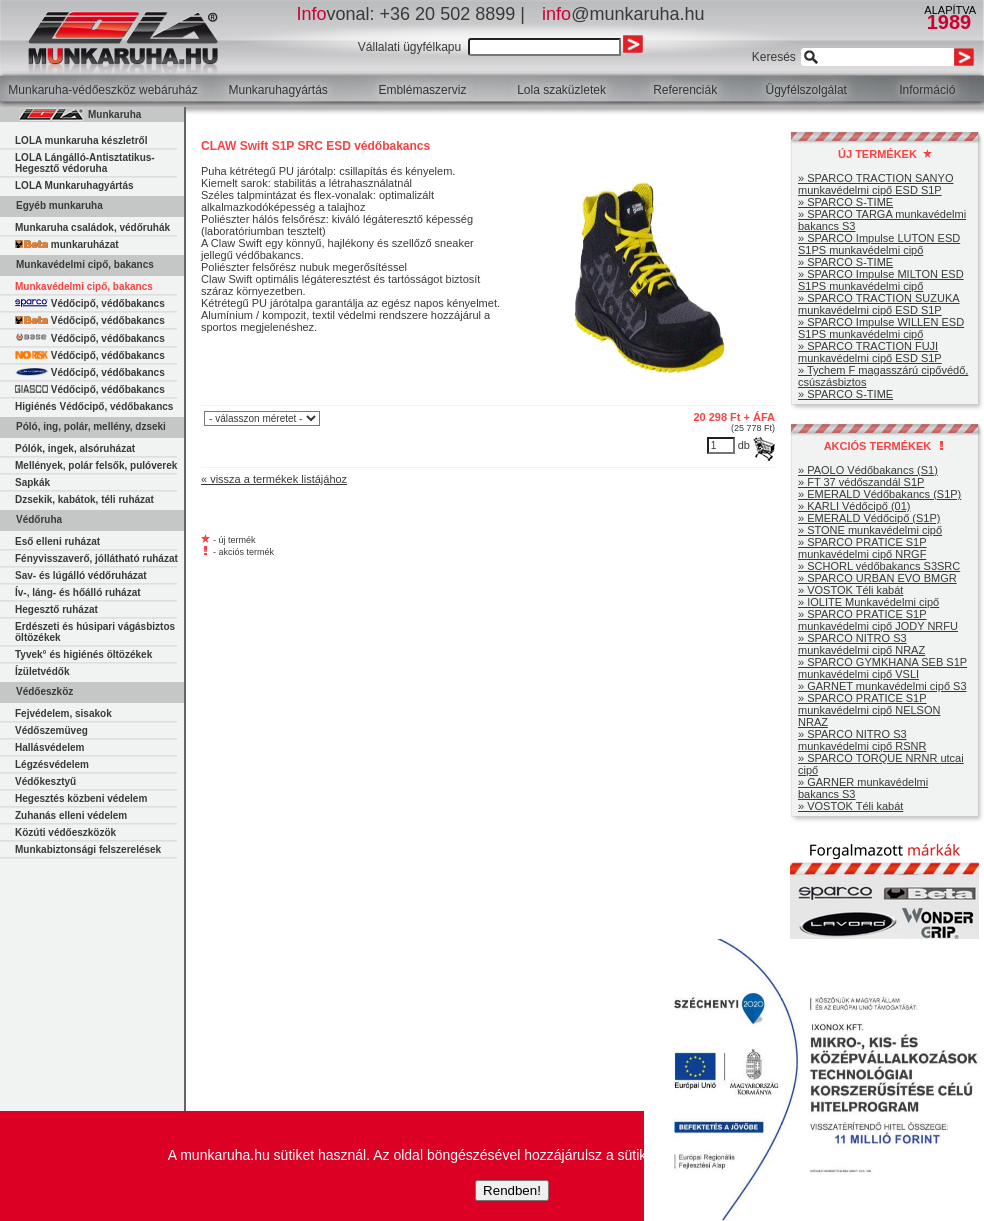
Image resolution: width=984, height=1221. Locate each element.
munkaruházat (67, 244)
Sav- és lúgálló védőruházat (81, 575)
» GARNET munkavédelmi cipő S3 (882, 686)
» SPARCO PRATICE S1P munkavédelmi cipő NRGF (862, 548)
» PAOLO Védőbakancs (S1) (868, 470)
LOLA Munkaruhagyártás (74, 185)
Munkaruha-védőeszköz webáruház (102, 90)
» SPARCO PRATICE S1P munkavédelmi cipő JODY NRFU (878, 620)
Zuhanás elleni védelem (71, 815)
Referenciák (685, 90)
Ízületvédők (42, 671)
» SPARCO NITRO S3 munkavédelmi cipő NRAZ (861, 644)
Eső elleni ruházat (57, 541)
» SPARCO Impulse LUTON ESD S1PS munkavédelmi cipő (879, 244)
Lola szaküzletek (561, 90)
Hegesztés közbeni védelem (81, 798)
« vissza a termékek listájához (274, 479)
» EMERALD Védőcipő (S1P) (869, 518)
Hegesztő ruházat (56, 609)
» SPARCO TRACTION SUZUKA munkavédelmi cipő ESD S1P (879, 304)
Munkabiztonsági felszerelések (88, 849)
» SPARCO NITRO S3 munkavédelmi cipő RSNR (862, 740)
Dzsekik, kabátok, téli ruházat (84, 499)
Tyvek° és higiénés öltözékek (83, 654)
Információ (927, 90)
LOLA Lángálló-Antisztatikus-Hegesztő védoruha (85, 163)
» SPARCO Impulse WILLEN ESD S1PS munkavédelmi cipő (881, 328)
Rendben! (512, 1190)
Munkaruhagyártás (277, 90)
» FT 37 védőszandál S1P (861, 482)
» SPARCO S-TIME (845, 202)
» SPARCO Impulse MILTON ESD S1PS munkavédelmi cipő (881, 280)
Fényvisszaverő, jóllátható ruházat (96, 558)
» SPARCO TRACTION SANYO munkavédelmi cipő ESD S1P (875, 184)
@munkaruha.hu (623, 14)
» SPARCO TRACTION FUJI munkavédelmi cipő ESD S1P (870, 352)
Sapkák (32, 482)
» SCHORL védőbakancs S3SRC (879, 566)
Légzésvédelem (52, 764)
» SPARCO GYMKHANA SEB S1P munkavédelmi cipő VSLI (882, 668)
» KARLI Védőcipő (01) (854, 506)
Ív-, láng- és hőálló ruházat (78, 592)
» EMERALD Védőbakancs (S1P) (879, 494)
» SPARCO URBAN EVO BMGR (877, 578)
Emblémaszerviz (422, 90)
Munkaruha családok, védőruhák (92, 227)
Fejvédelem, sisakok (63, 713)
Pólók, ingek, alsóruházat (75, 448)
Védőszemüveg (51, 730)
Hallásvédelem (50, 747)
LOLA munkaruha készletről (81, 140)
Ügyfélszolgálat (806, 90)
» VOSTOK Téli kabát (850, 590)
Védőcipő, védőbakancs (90, 303)
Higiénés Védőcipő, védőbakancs (94, 406)
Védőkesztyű (45, 781)
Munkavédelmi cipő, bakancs (84, 286)
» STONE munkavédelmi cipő (870, 530)
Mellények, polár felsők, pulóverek (96, 465)
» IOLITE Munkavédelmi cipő (868, 602)
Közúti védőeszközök (65, 832)
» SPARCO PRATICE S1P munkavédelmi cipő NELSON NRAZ (869, 710)
